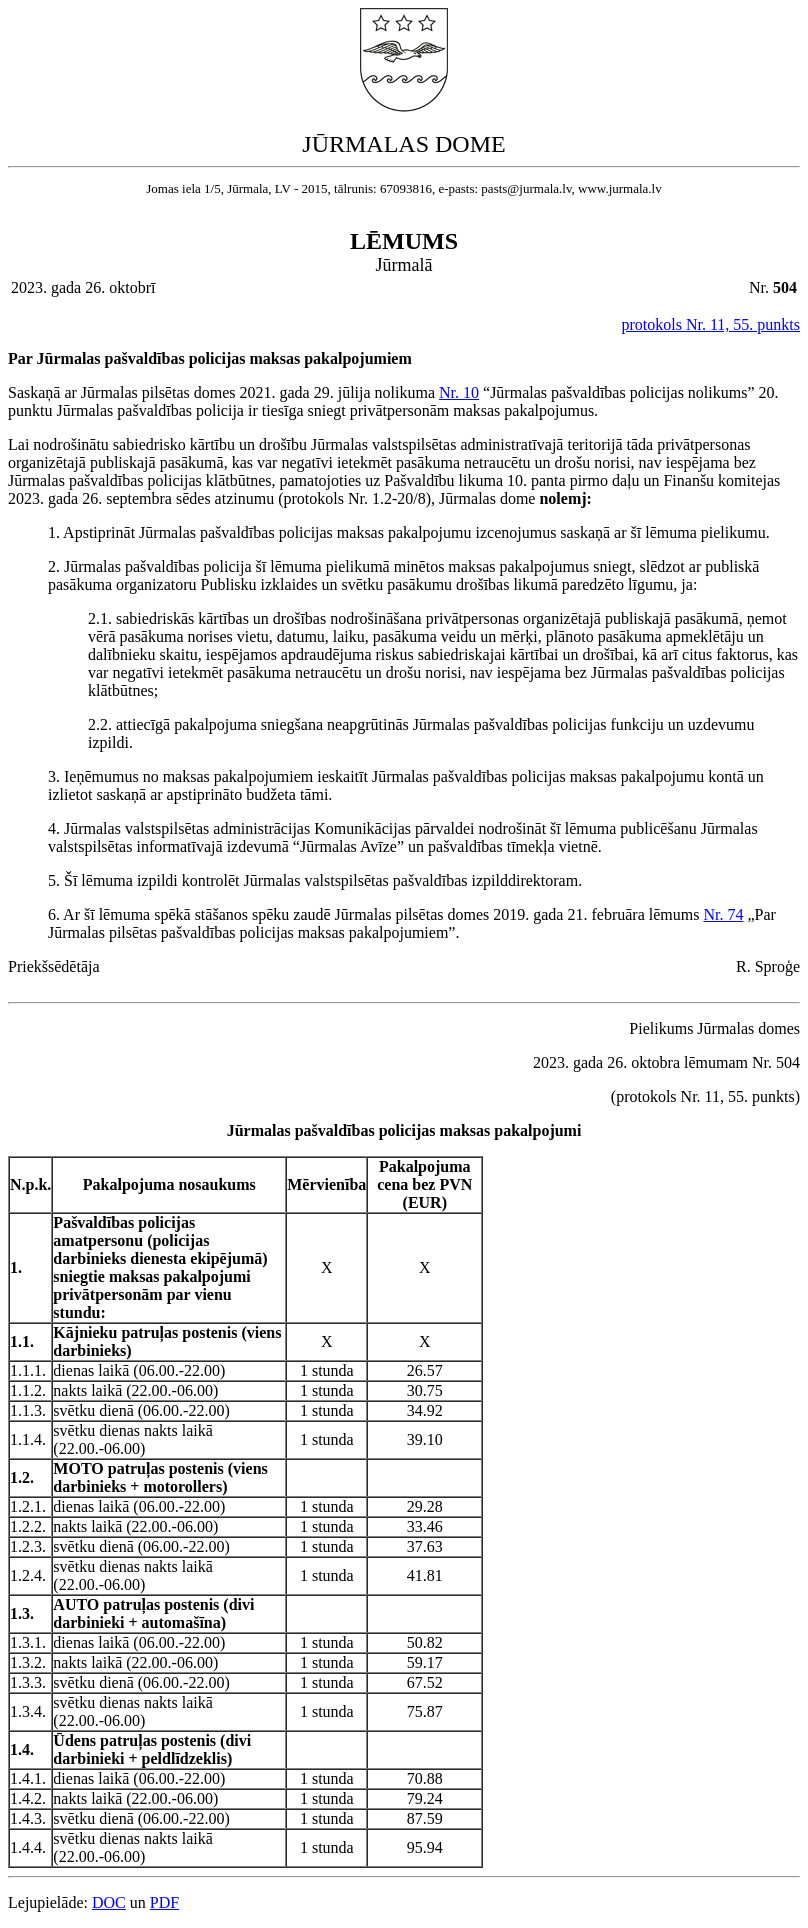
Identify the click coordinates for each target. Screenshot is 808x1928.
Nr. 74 (723, 914)
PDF (164, 1902)
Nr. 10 (459, 392)
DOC (109, 1902)
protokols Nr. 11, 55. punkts (710, 324)
